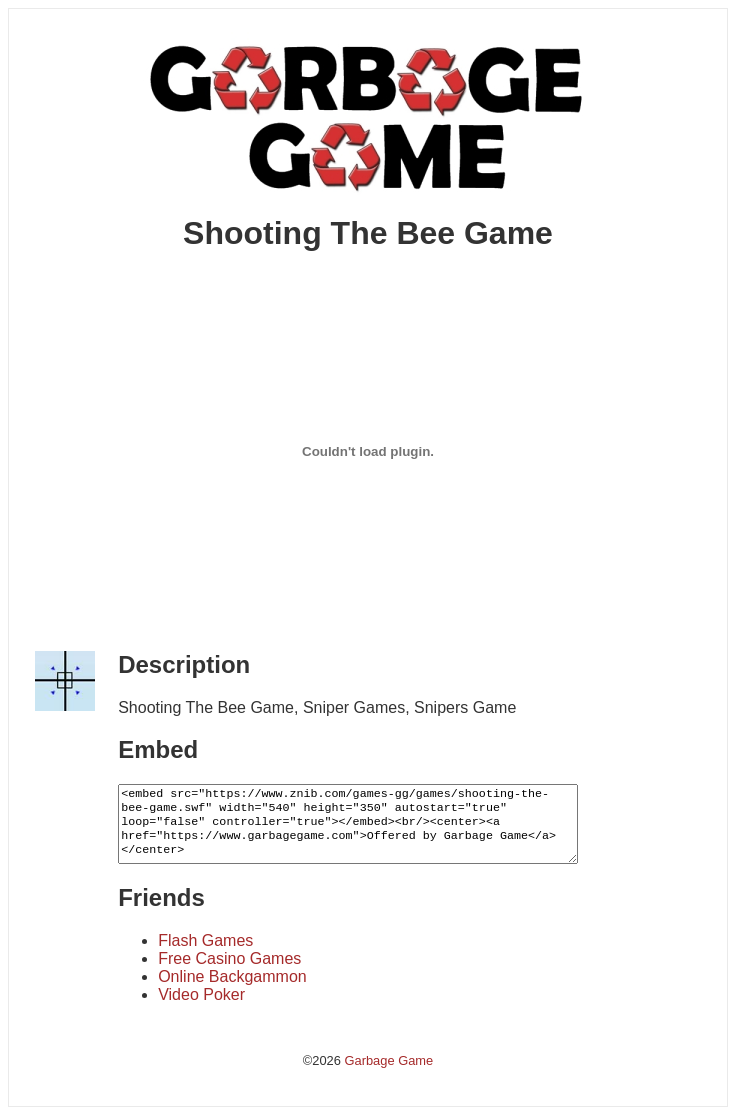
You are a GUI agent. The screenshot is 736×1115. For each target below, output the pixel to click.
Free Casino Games (229, 958)
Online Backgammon (232, 976)
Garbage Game (388, 1060)
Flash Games (205, 940)
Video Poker (201, 994)
